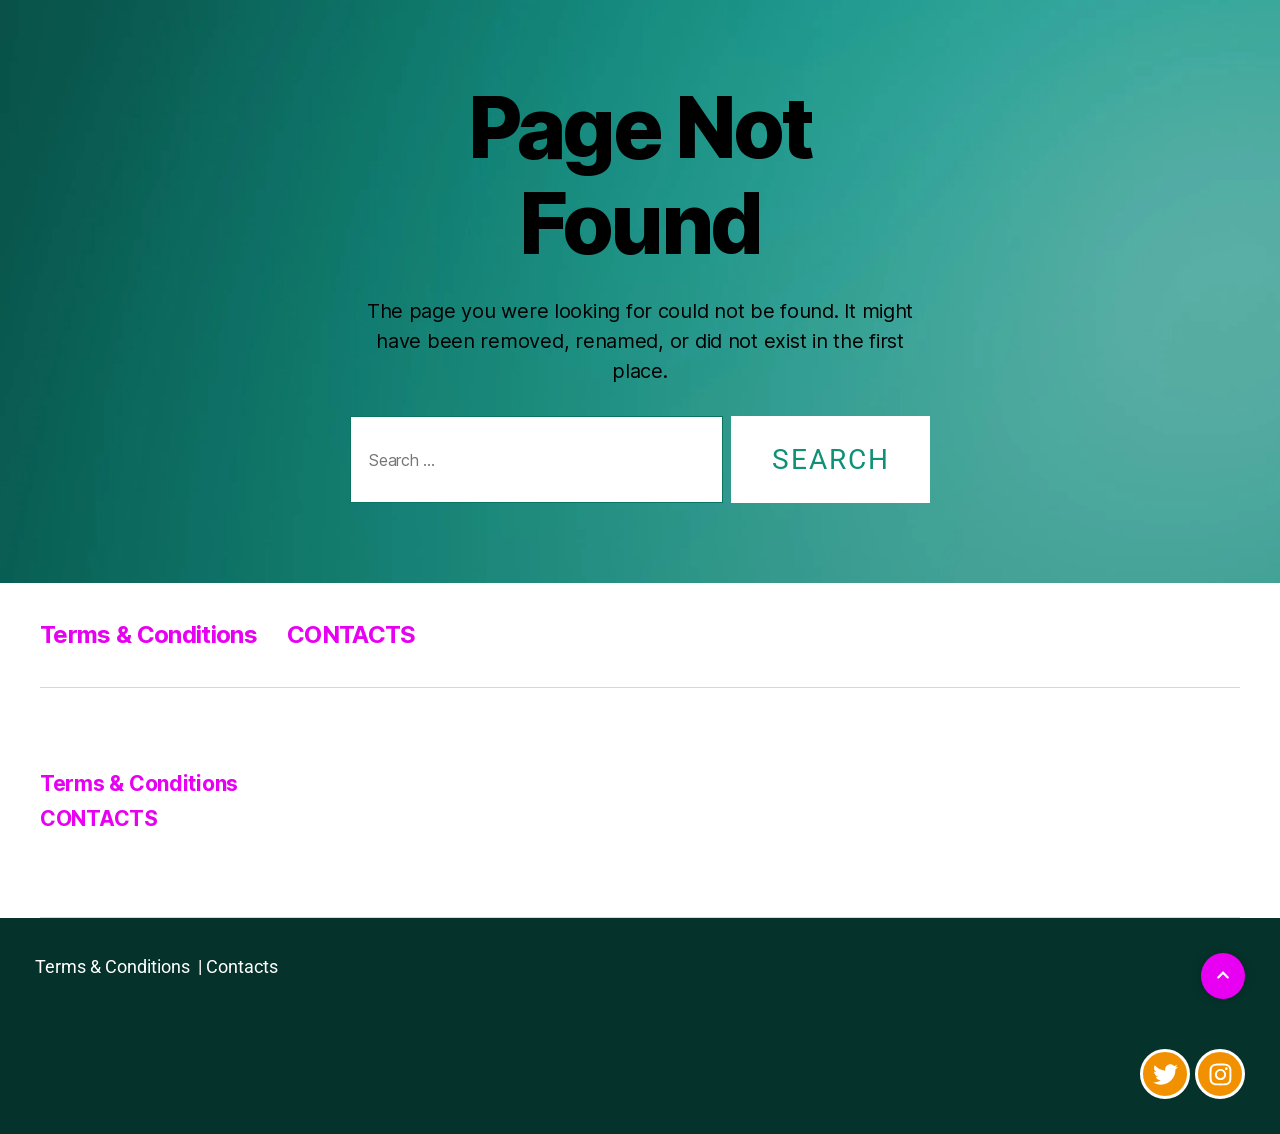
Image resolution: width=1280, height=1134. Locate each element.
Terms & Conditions (148, 634)
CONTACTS (351, 634)
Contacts (242, 966)
